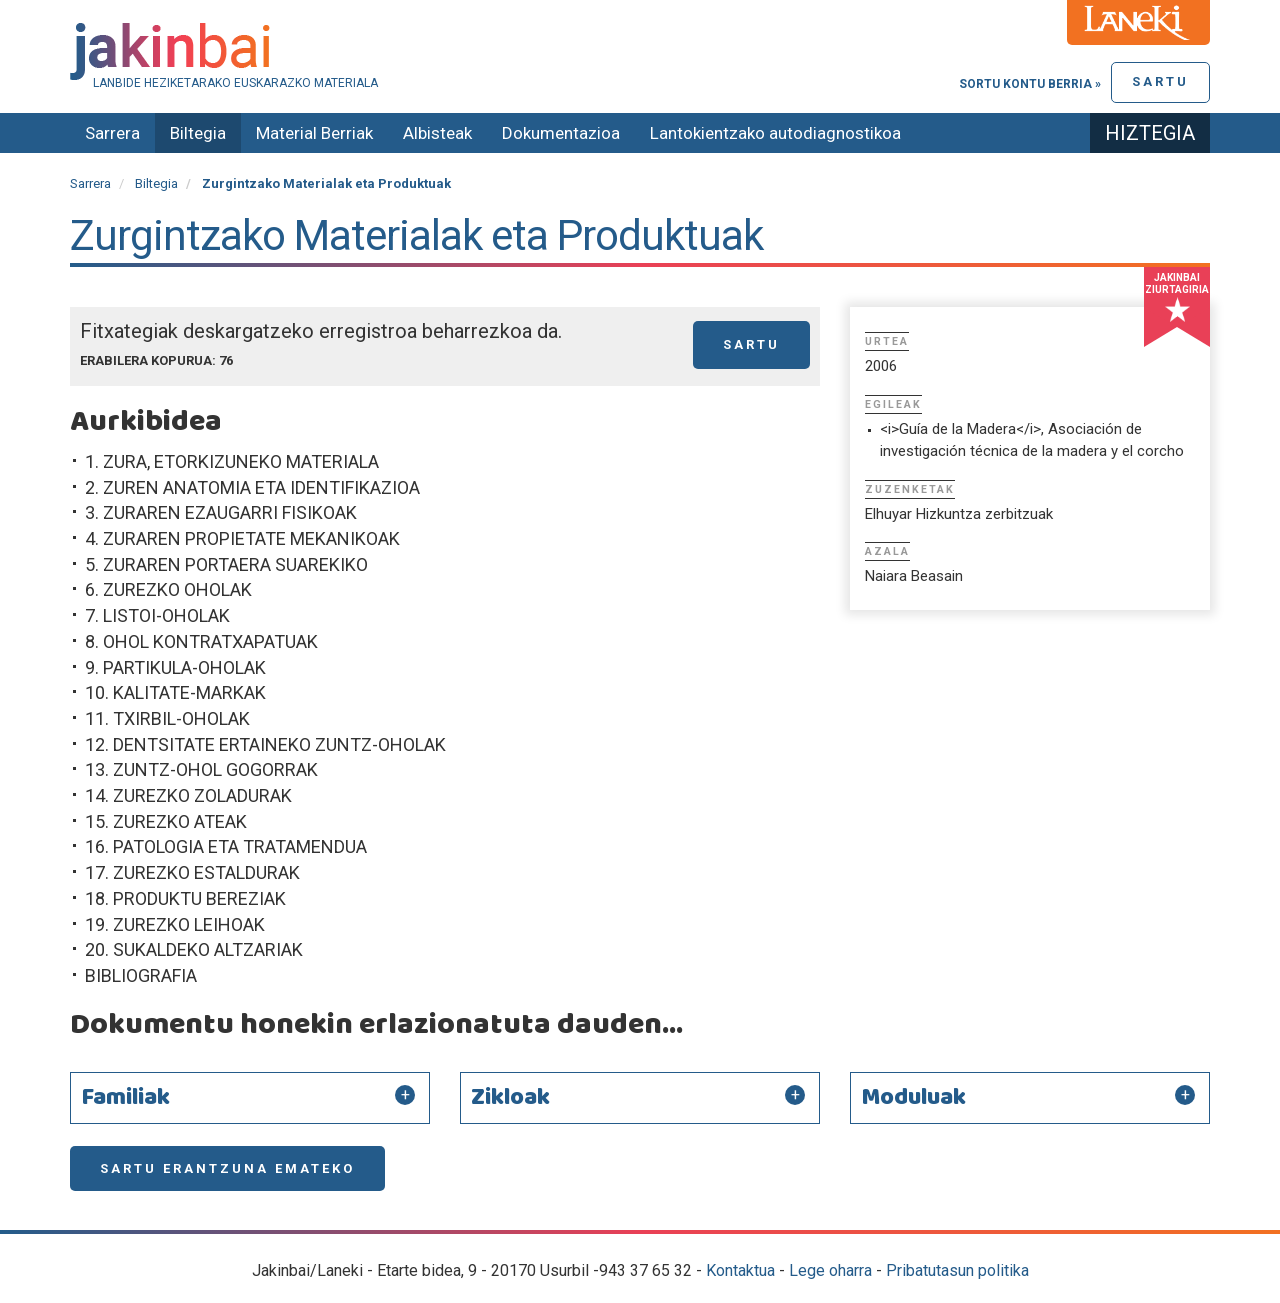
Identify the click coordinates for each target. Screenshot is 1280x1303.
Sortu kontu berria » (1030, 84)
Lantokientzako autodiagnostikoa (775, 133)
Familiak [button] (125, 1098)
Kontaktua (740, 1270)
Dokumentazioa (561, 133)
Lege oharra (830, 1270)
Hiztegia (1150, 133)
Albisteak (437, 133)
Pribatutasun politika (957, 1270)
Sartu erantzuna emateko (227, 1168)
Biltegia (198, 133)
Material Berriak (314, 133)
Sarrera (112, 133)
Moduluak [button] (913, 1098)
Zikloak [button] (510, 1098)
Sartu (1160, 81)
